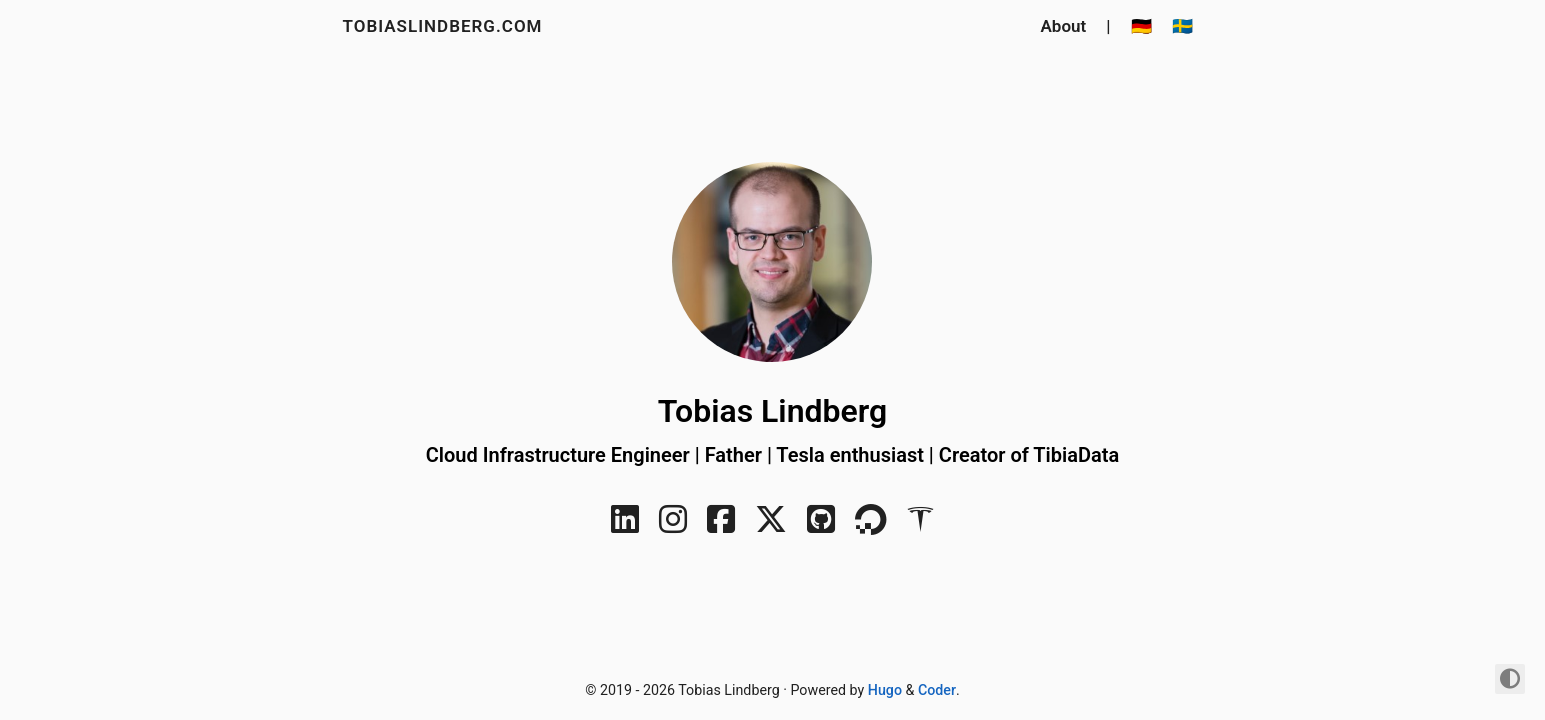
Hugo (885, 690)
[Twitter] (771, 525)
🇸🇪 (1182, 26)
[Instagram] (673, 525)
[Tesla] (920, 525)
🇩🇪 (1141, 26)
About (1064, 26)
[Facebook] (721, 525)
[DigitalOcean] (871, 525)
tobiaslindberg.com (443, 26)
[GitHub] (821, 525)
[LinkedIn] (625, 525)
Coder (937, 690)
